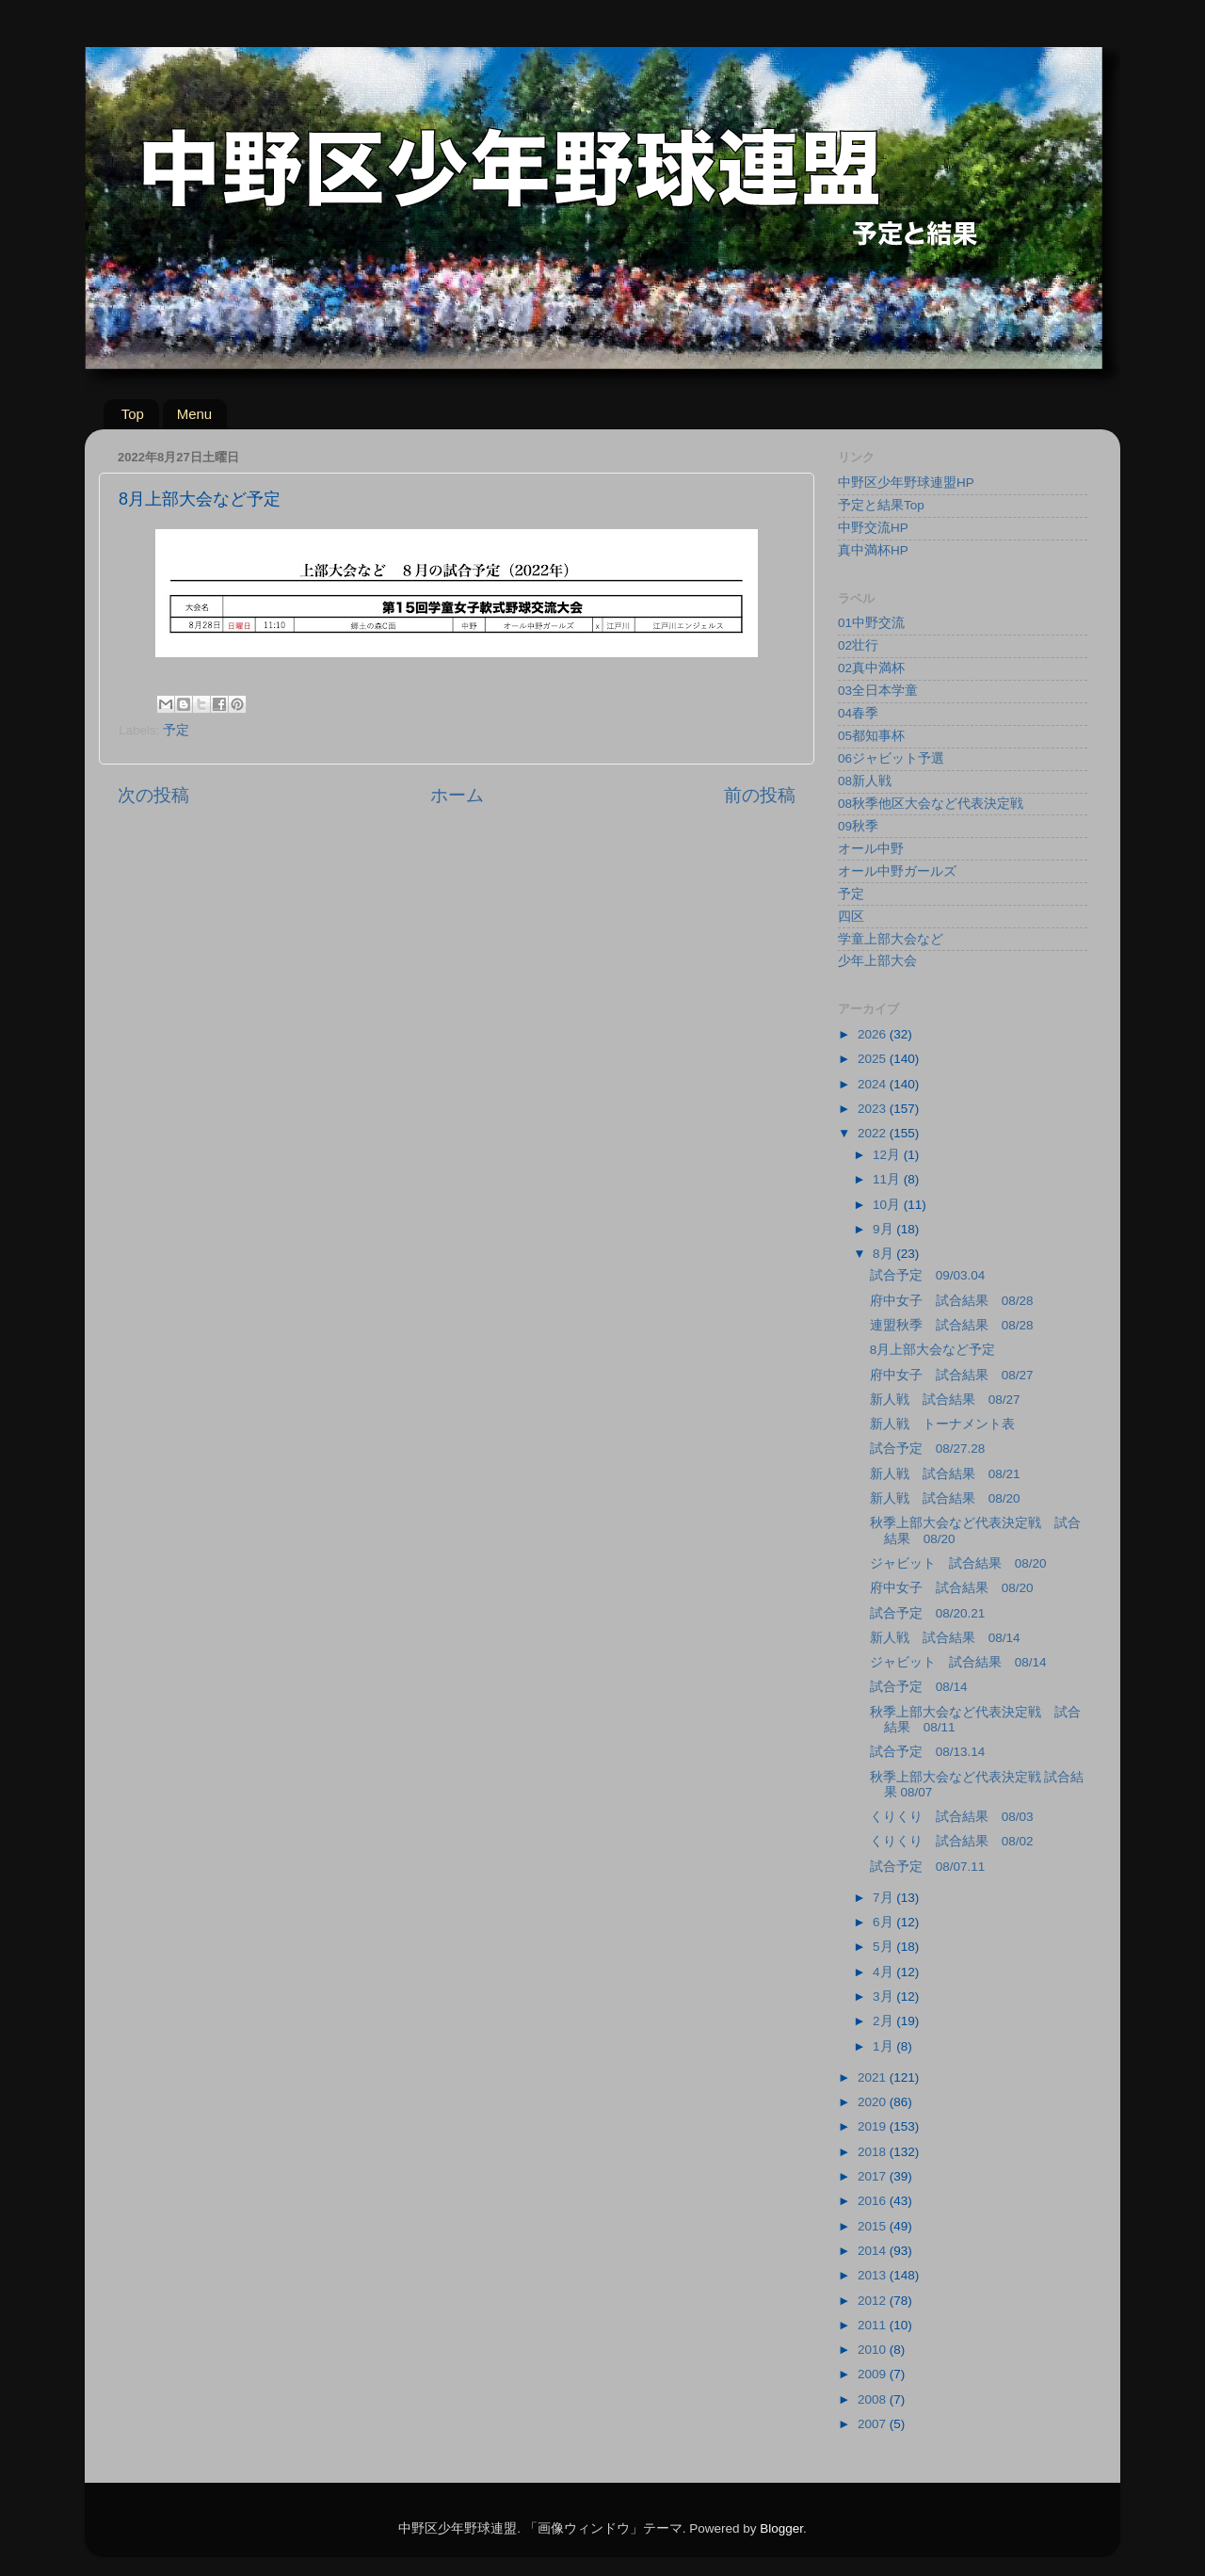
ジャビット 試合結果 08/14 (958, 1662)
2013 (874, 2275)
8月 (884, 1254)
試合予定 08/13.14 (928, 1752)
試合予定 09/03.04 (928, 1275)
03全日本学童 (878, 691)
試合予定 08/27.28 (928, 1448)
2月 (884, 2021)
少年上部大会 (877, 961)
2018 (874, 2152)
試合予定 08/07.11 (928, 1867)
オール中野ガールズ (897, 871)
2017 (874, 2176)
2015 (874, 2226)
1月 (884, 2046)
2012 (874, 2301)
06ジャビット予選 (891, 758)
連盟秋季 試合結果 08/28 (952, 1325)
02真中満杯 (871, 668)
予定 (176, 730)
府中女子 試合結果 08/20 (952, 1588)
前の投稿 (759, 795)
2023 (874, 1109)
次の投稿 (153, 795)
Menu (195, 414)
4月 (884, 1972)
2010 (874, 2350)
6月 (884, 1922)
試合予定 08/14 (919, 1687)
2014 (874, 2251)
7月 (884, 1898)
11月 (888, 1179)
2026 (874, 1034)
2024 (874, 1084)
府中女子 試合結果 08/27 (952, 1375)
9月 (884, 1229)
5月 (884, 1947)
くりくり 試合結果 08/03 (952, 1817)
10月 (888, 1205)
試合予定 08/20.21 (928, 1613)
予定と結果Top (881, 505)
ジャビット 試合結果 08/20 (958, 1563)
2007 (874, 2424)
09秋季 (858, 826)
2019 (874, 2126)
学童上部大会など (890, 939)
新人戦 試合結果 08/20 (945, 1498)
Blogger (781, 2528)
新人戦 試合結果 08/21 (945, 1474)
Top (132, 414)
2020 (874, 2102)
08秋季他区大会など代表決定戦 (930, 804)
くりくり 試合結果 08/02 (952, 1841)
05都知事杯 (871, 736)
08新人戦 (865, 781)
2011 (874, 2325)
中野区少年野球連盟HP (906, 482)
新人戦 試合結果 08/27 (945, 1400)
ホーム (457, 795)
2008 (874, 2399)
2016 (874, 2201)
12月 (888, 1155)
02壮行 (858, 645)
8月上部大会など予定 (933, 1350)
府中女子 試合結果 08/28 (952, 1301)
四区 (851, 917)
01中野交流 (871, 623)
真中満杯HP (873, 550)
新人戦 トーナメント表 (942, 1424)
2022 (874, 1133)
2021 (874, 2077)
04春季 (858, 713)
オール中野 (871, 849)
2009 (874, 2374)
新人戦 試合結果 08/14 (945, 1638)
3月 (884, 1996)
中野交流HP (873, 528)
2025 (874, 1059)
